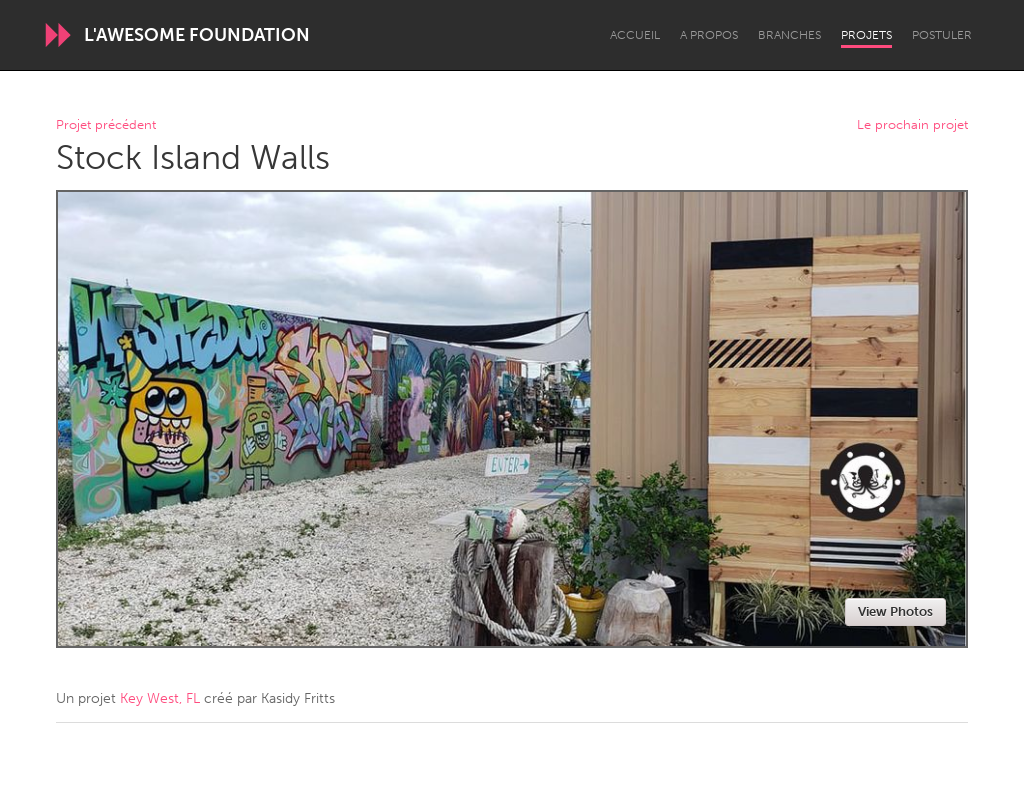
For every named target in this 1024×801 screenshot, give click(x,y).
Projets (866, 35)
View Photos (895, 611)
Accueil (635, 35)
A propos (709, 35)
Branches (789, 35)
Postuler (942, 35)
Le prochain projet (912, 125)
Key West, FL (160, 698)
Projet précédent (106, 125)
